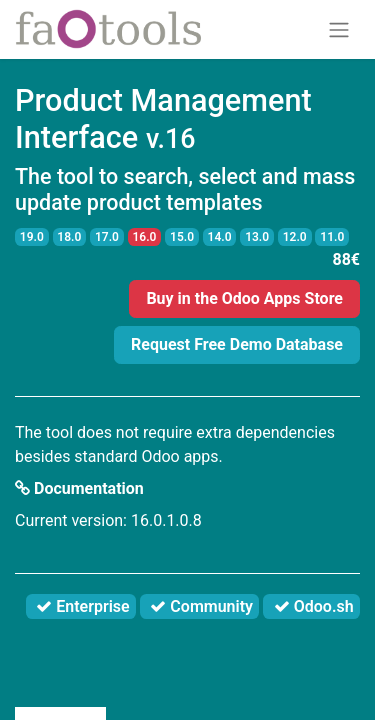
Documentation (79, 488)
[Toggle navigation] (339, 29)
